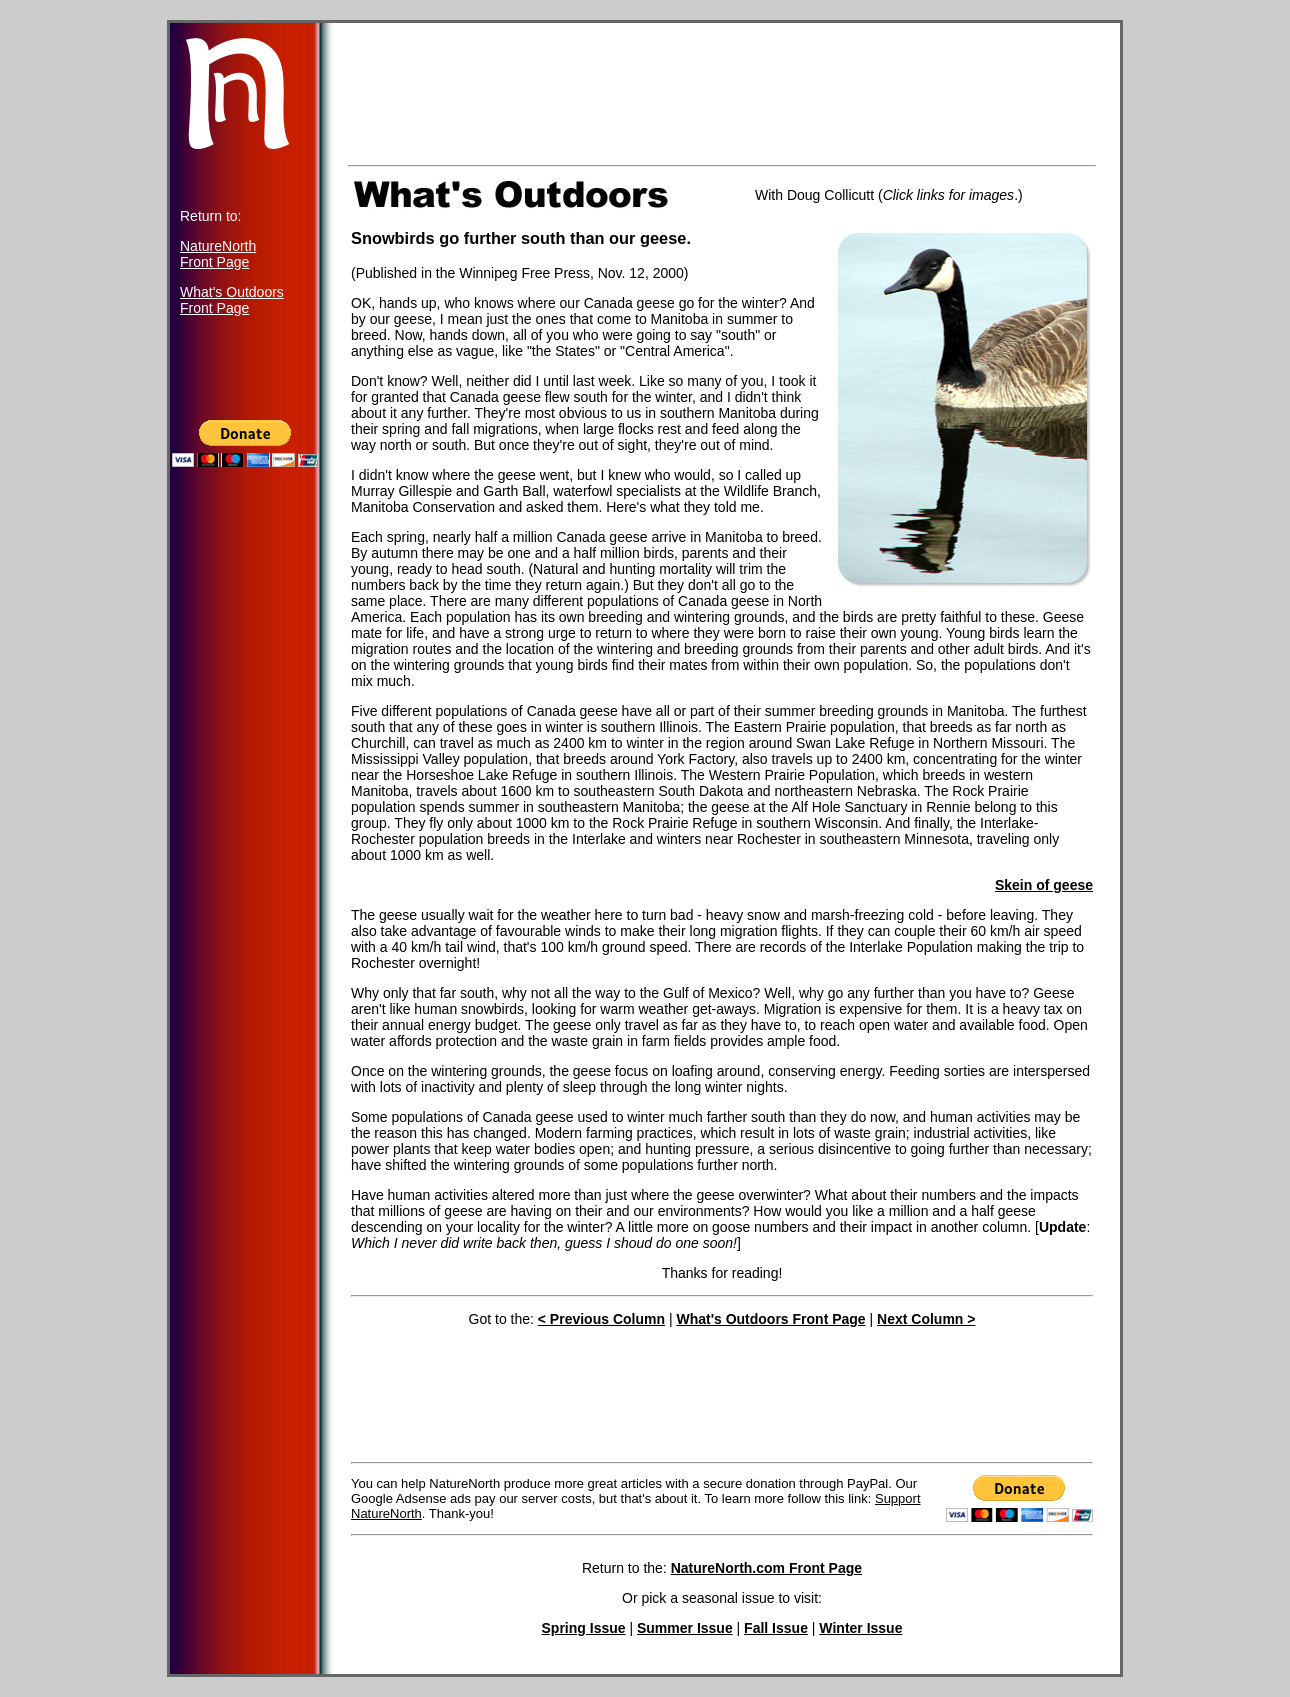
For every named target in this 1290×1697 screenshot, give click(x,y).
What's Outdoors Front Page (232, 300)
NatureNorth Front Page (218, 254)
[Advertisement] (245, 872)
